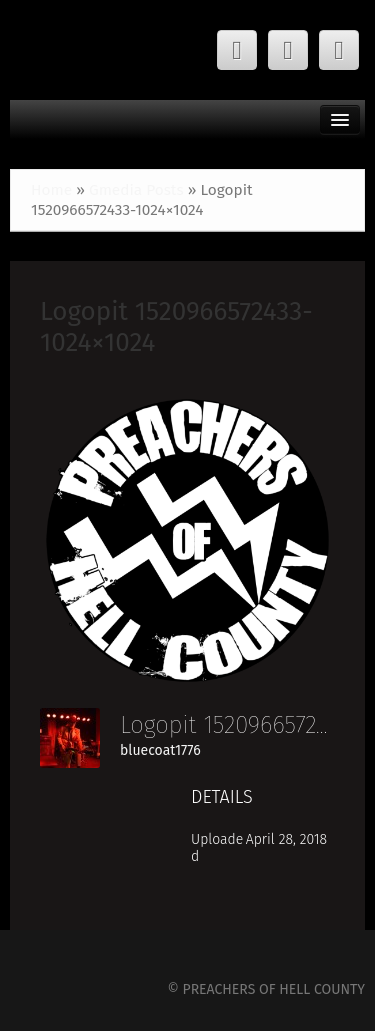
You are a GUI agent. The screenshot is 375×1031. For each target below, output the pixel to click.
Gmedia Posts (136, 190)
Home (51, 190)
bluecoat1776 (160, 750)
